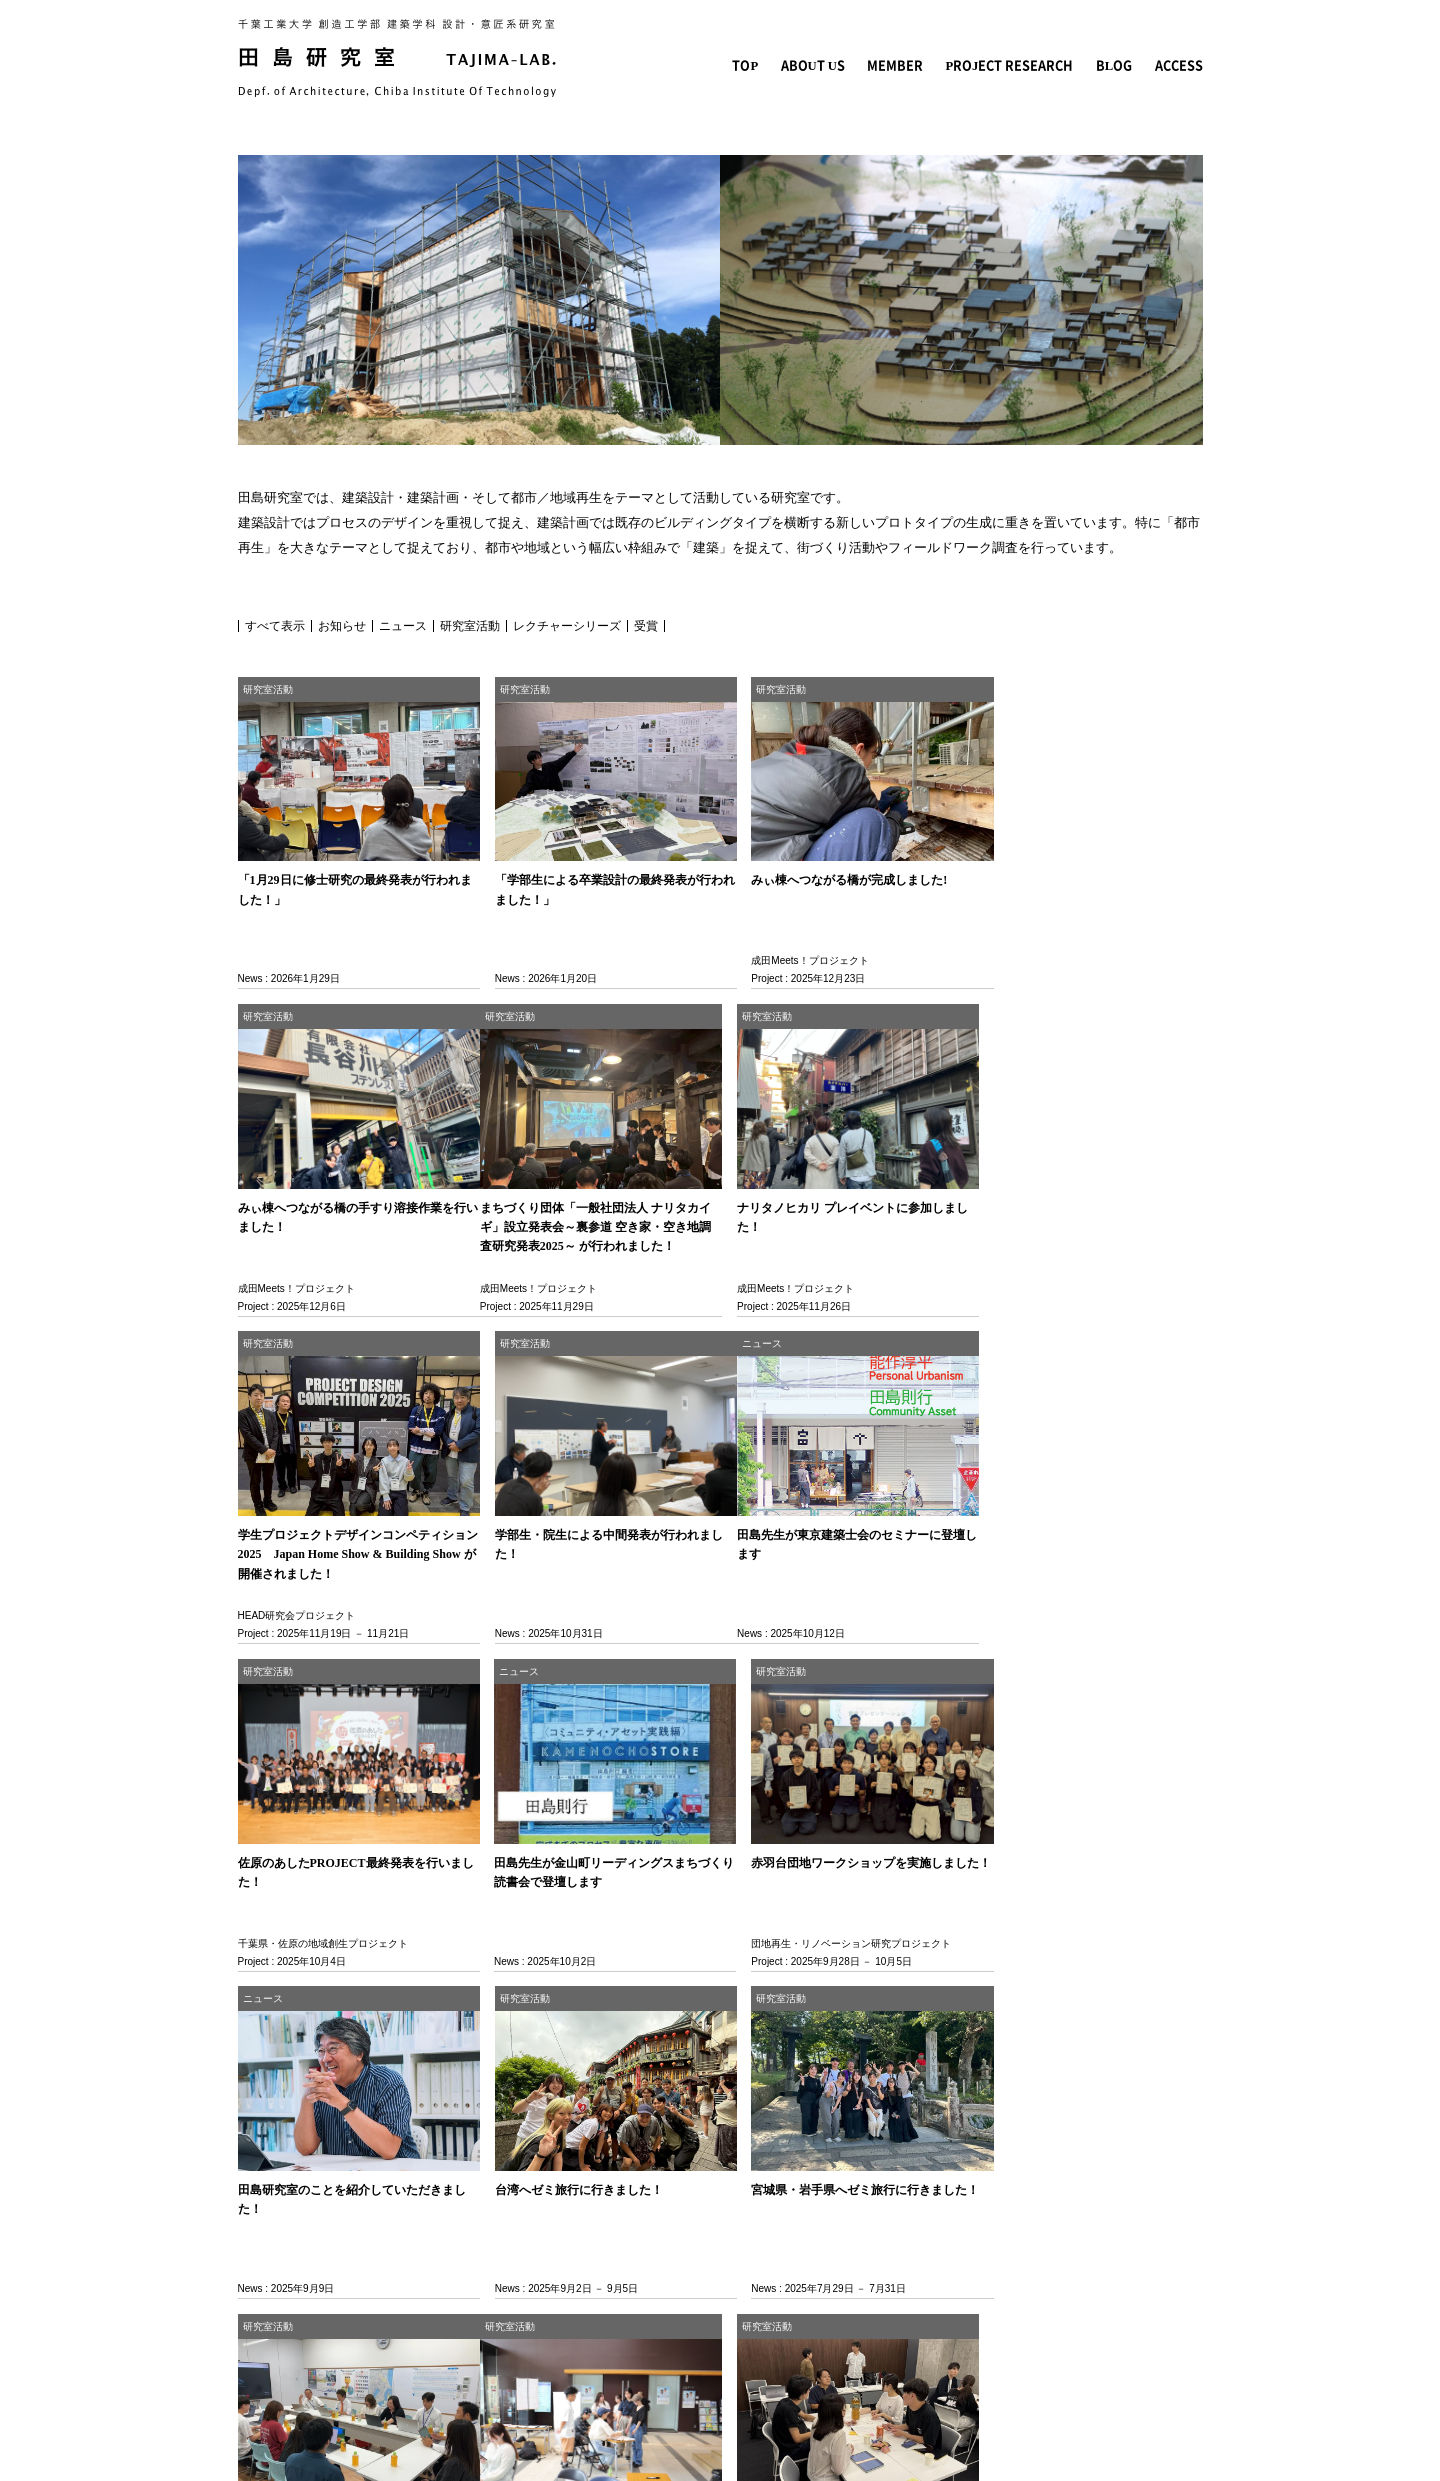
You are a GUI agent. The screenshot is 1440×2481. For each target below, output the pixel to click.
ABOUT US (836, 65)
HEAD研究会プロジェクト (787, 1272)
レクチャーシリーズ (567, 626)
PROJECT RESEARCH (1020, 65)
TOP (771, 65)
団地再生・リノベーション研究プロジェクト (1073, 1591)
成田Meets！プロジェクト (786, 952)
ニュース (403, 626)
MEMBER (913, 65)
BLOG (1118, 65)
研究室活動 (470, 626)
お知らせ (342, 626)
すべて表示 (275, 626)
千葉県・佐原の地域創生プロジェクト (568, 1591)
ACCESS (1180, 65)
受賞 (646, 626)
